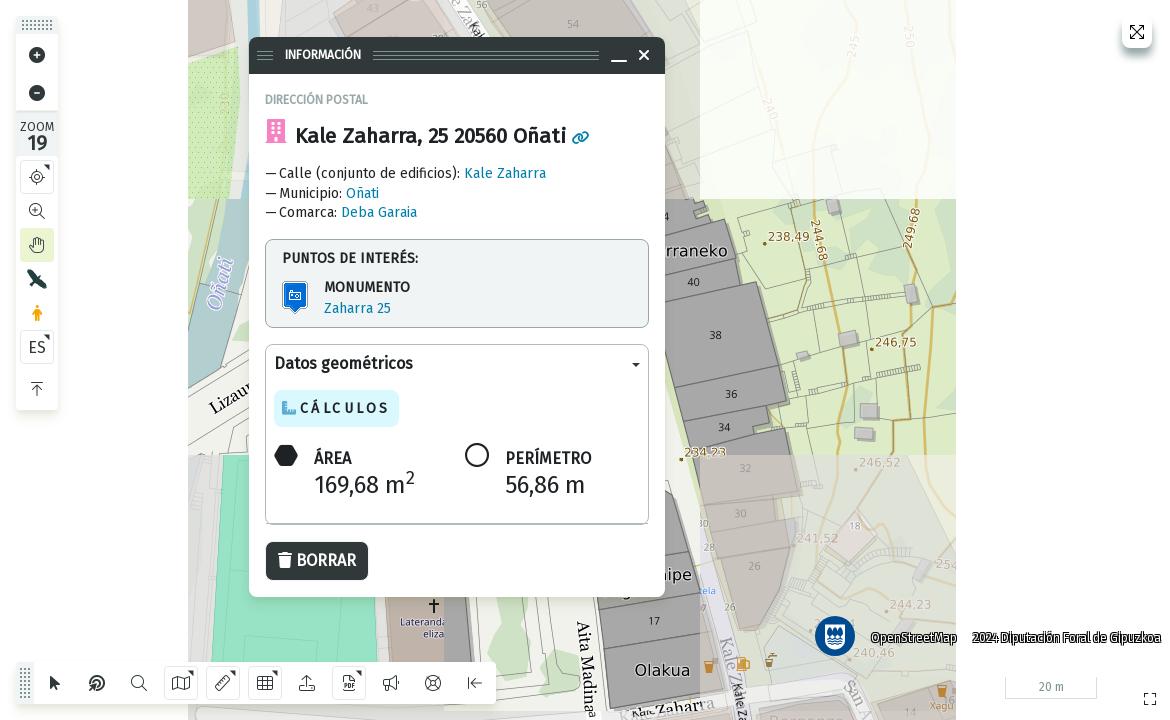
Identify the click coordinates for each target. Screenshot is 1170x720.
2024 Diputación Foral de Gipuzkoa (1064, 635)
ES (37, 347)
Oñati (362, 193)
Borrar (317, 560)
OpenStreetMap (911, 635)
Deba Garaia (379, 212)
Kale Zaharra (505, 173)
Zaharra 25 (357, 308)
